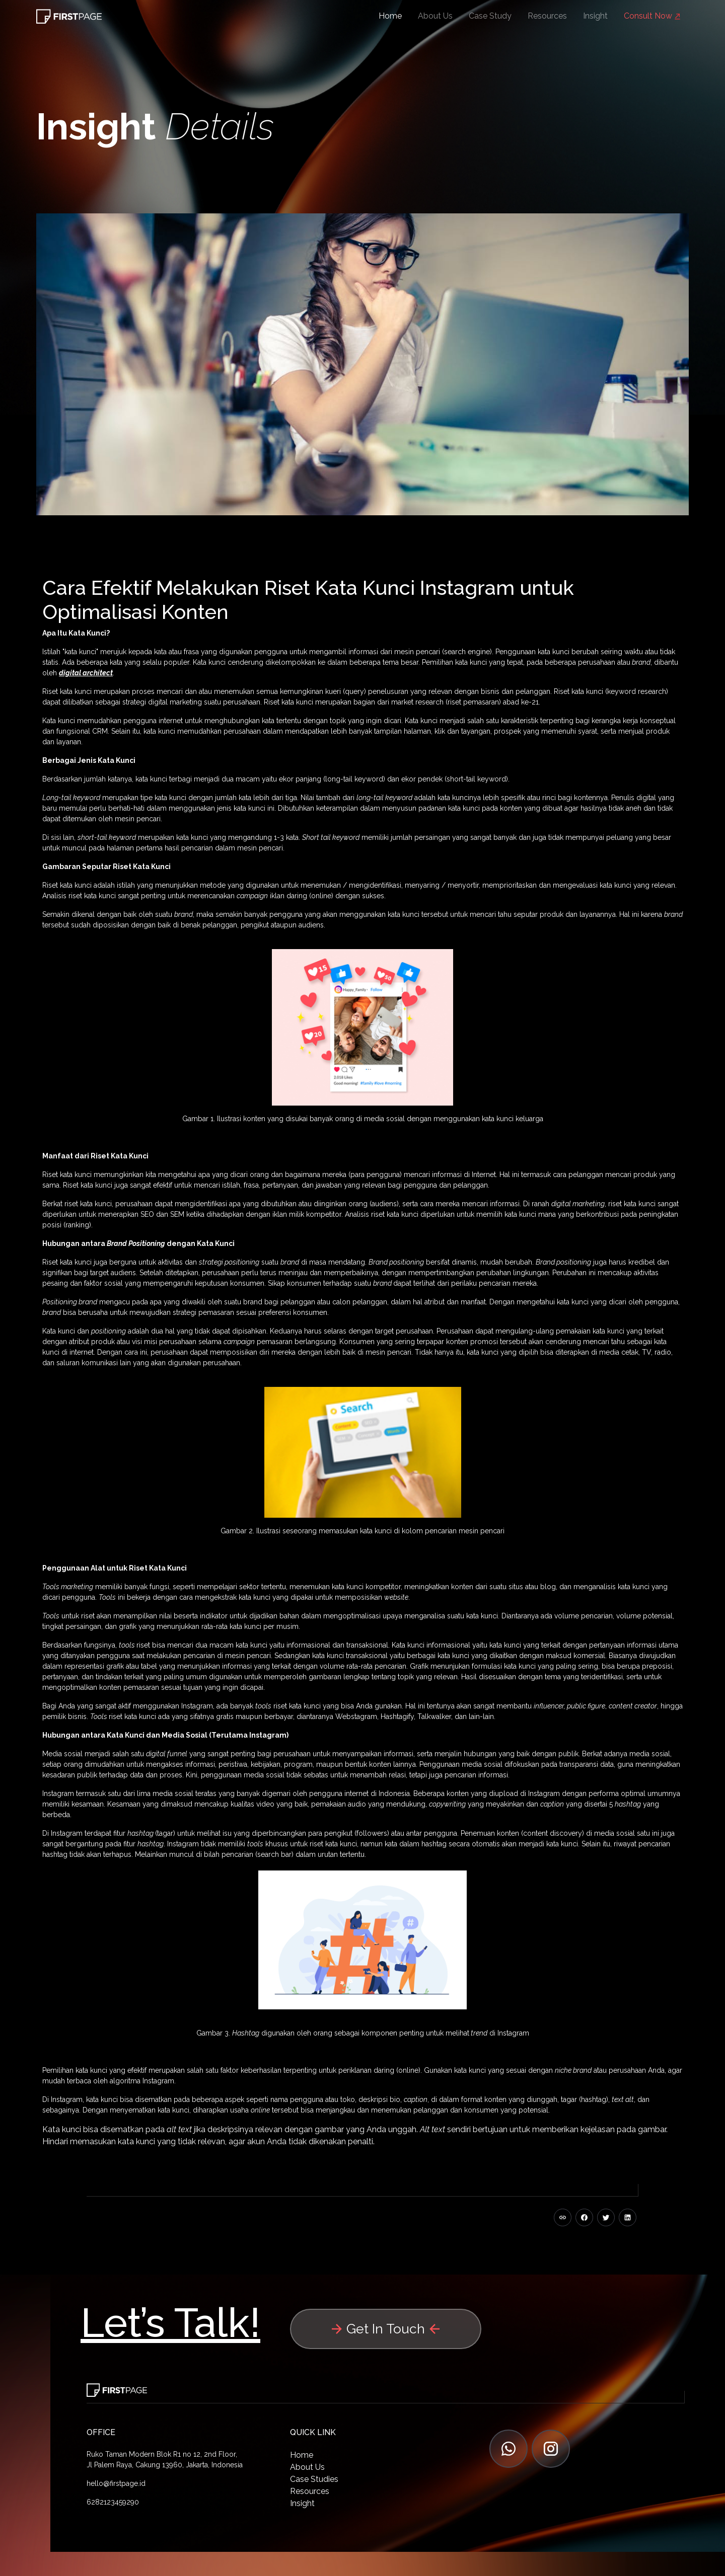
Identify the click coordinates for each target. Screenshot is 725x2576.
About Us (435, 16)
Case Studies (314, 2479)
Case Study (490, 16)
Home (390, 16)
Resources (547, 16)
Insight (595, 16)
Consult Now (652, 16)
